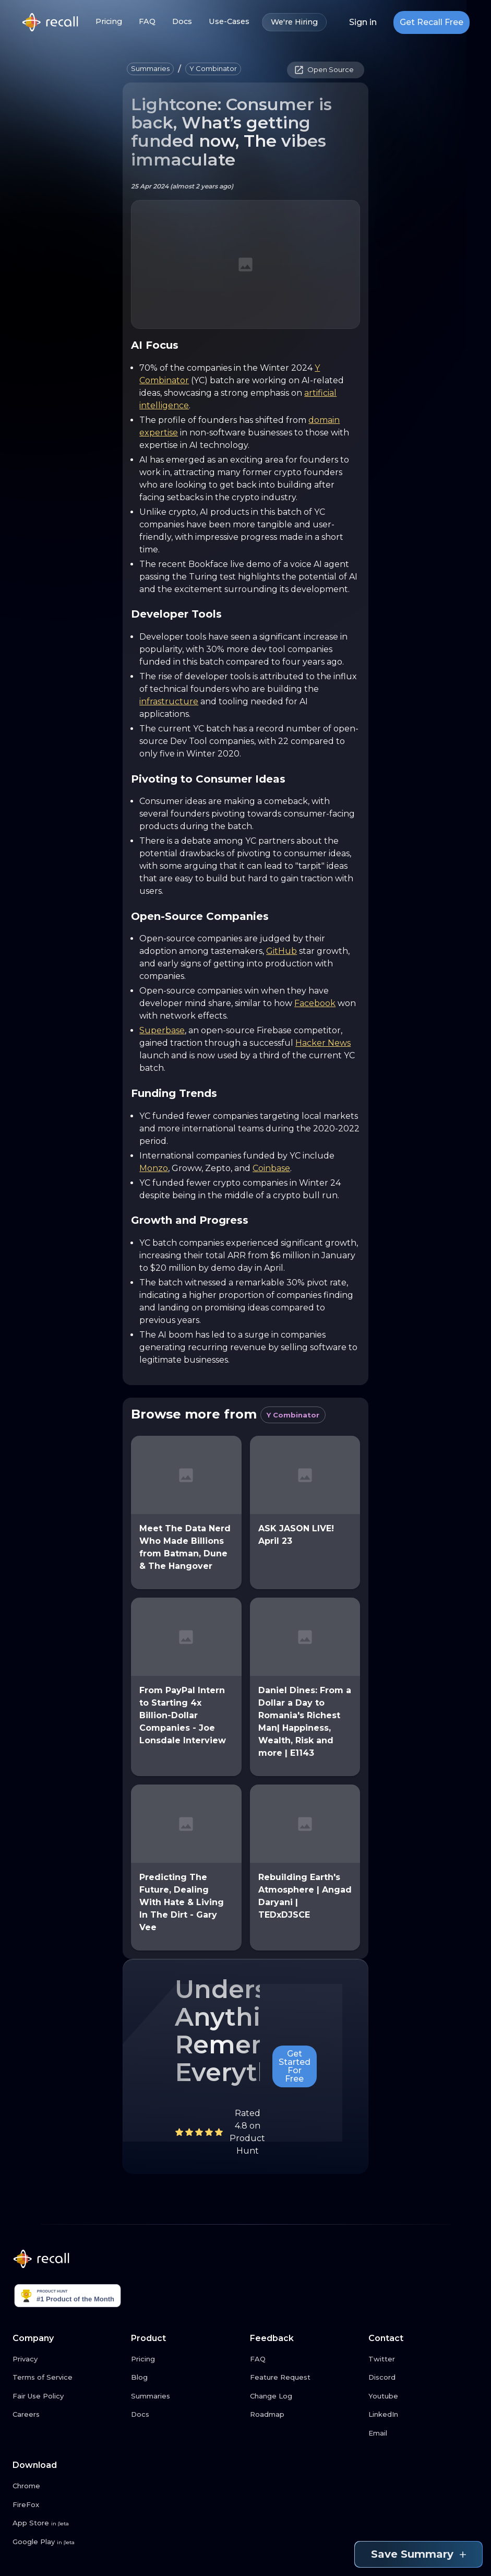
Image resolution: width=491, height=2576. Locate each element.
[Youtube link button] (423, 2396)
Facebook (315, 1003)
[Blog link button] (186, 2377)
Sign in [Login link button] (363, 22)
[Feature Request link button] (305, 2377)
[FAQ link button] (305, 2359)
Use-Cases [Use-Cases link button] (229, 21)
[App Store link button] (68, 2523)
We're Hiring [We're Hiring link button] (294, 22)
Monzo (153, 1168)
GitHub (281, 951)
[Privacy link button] (68, 2359)
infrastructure (168, 701)
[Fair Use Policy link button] (68, 2396)
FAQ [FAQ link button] (147, 21)
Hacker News (323, 1043)
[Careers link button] (68, 2414)
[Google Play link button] (68, 2542)
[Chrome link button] (68, 2486)
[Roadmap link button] (305, 2414)
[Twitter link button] (423, 2359)
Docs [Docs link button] (182, 21)
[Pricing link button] (186, 2359)
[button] (150, 69)
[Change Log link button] (305, 2396)
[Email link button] (423, 2433)
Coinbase (271, 1168)
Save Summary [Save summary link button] (418, 2554)
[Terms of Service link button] (68, 2377)
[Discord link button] (423, 2377)
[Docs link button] (186, 2414)
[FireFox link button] (68, 2505)
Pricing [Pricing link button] (108, 21)
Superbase (162, 1030)
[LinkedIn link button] (423, 2414)
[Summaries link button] (186, 2396)
